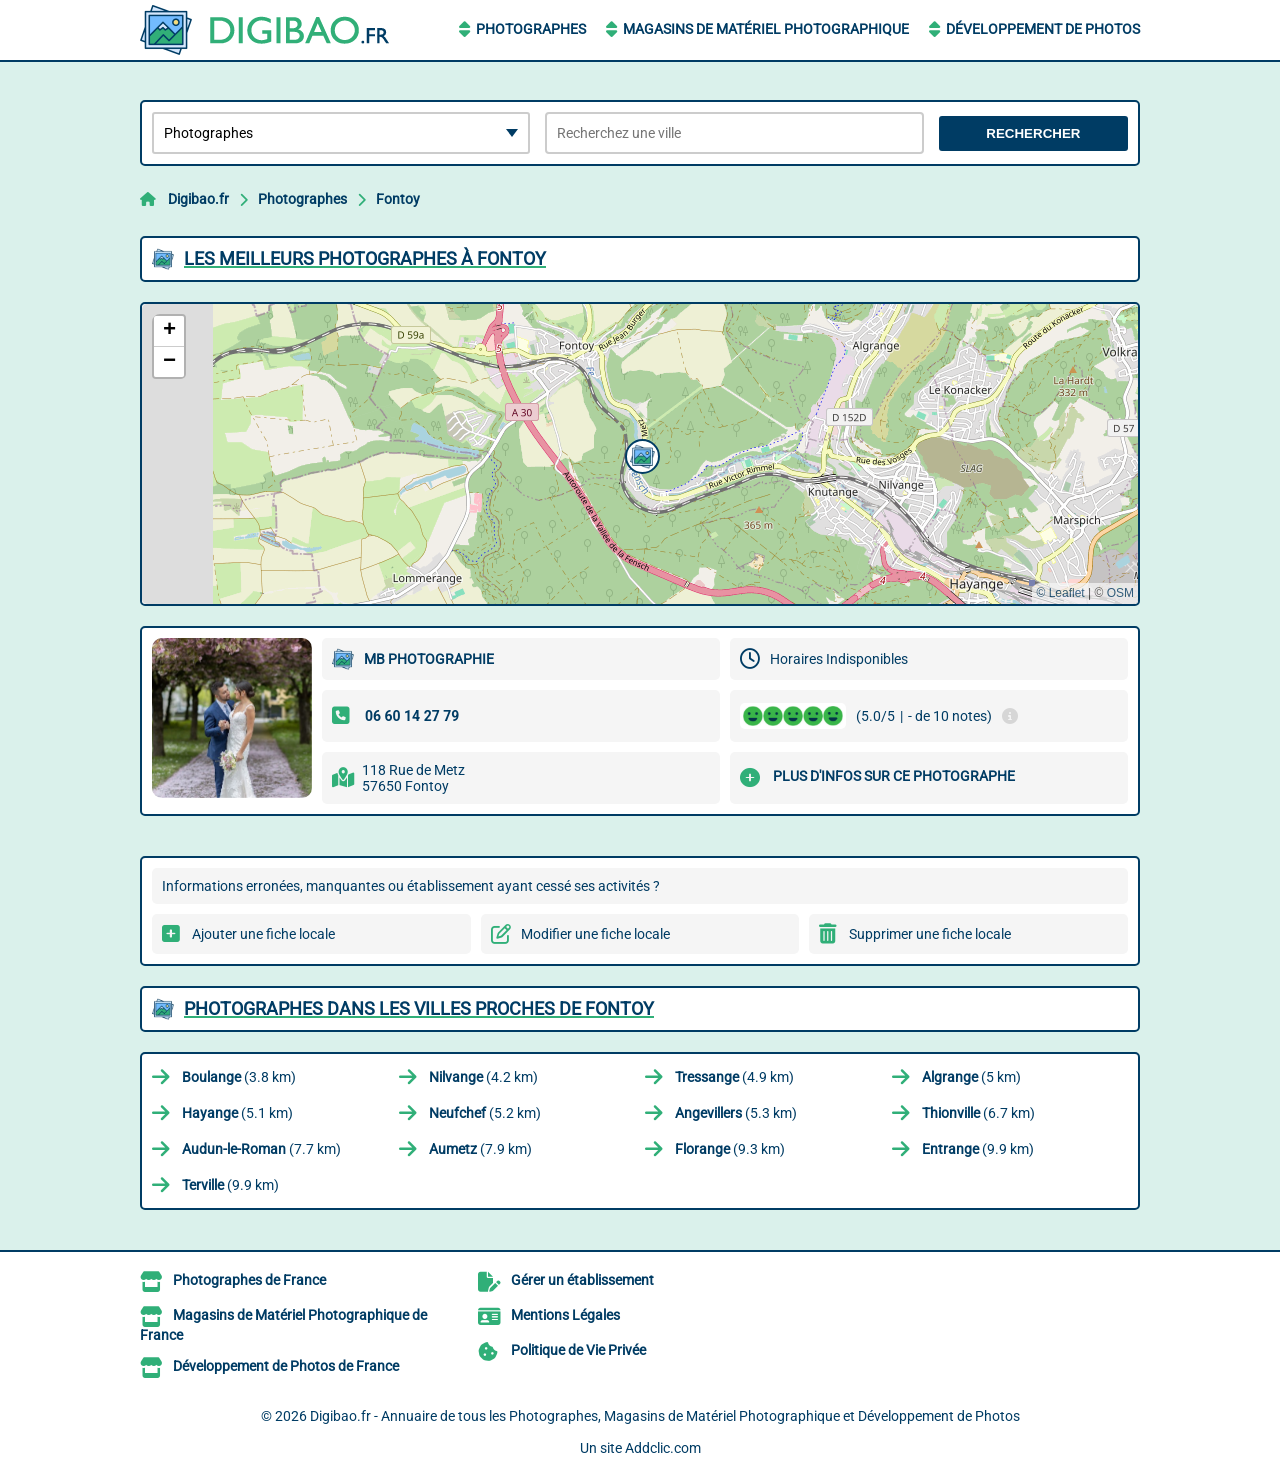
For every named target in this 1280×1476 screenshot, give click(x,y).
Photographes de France (249, 1280)
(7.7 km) (261, 1149)
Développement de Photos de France (286, 1366)
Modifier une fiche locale (595, 934)
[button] (640, 454)
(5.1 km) (237, 1113)
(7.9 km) (480, 1149)
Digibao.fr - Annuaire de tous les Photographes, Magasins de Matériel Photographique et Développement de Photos (665, 1416)
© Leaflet (1060, 593)
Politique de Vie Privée (578, 1350)
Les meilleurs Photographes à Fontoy (365, 258)
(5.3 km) (736, 1113)
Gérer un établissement (582, 1280)
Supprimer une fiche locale (930, 934)
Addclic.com (663, 1448)
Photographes (531, 29)
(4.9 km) (734, 1077)
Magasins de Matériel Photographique (766, 29)
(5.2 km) (485, 1113)
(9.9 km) (978, 1149)
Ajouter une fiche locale (263, 934)
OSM (1120, 593)
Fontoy (398, 199)
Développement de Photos (1043, 29)
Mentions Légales (565, 1315)
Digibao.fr (198, 199)
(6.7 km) (978, 1113)
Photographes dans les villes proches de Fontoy (419, 1008)
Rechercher (1033, 133)
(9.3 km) (730, 1149)
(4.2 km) (483, 1077)
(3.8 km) (239, 1077)
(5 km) (971, 1077)
